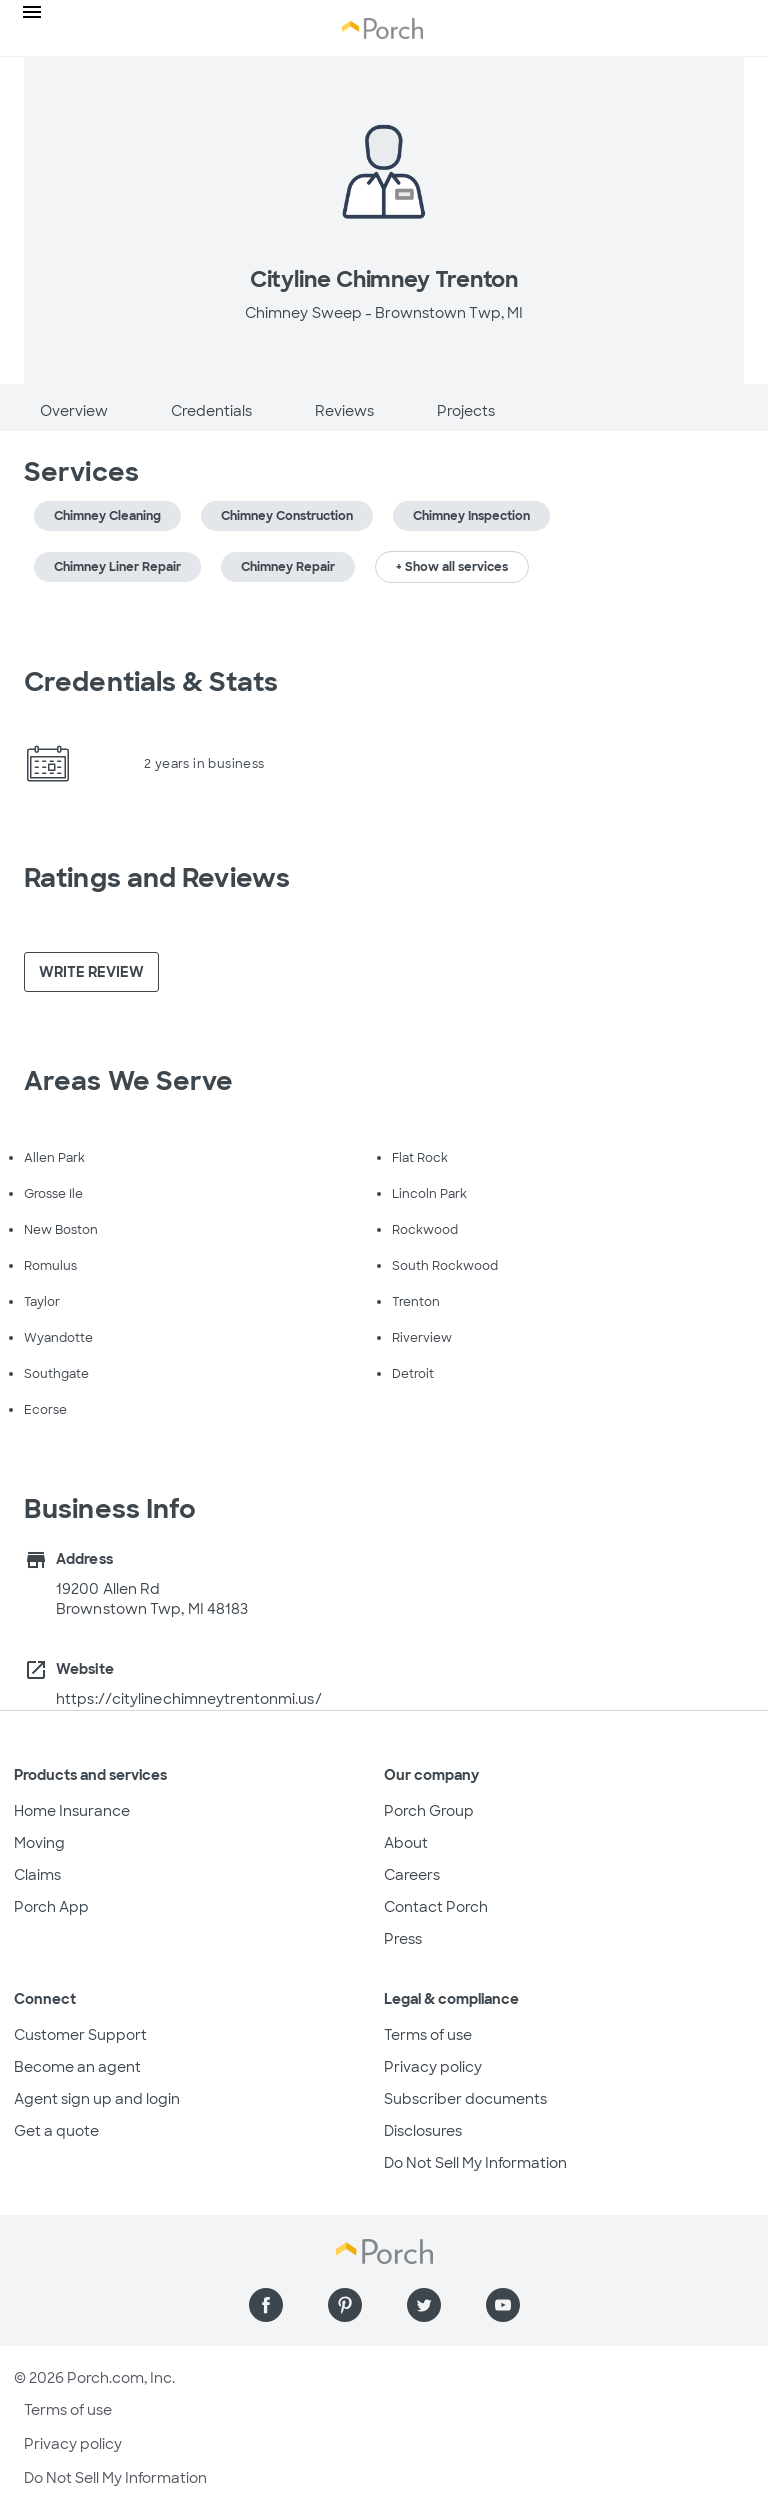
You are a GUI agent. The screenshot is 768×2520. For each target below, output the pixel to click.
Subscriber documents (465, 2099)
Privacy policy (433, 2067)
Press (403, 1939)
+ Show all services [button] (452, 567)
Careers (412, 1875)
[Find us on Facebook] (266, 2305)
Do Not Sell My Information (475, 2163)
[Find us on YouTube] (503, 2305)
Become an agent (77, 2067)
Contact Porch (436, 1907)
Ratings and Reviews (157, 878)
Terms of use (428, 2035)
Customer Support (80, 2035)
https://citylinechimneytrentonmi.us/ (189, 1699)
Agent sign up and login (97, 2099)
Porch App (51, 1907)
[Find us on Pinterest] (345, 2305)
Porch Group (429, 1811)
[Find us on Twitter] (424, 2305)
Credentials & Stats (151, 682)
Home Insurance (72, 1811)
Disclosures (423, 2131)
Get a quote (56, 2131)
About (406, 1843)
